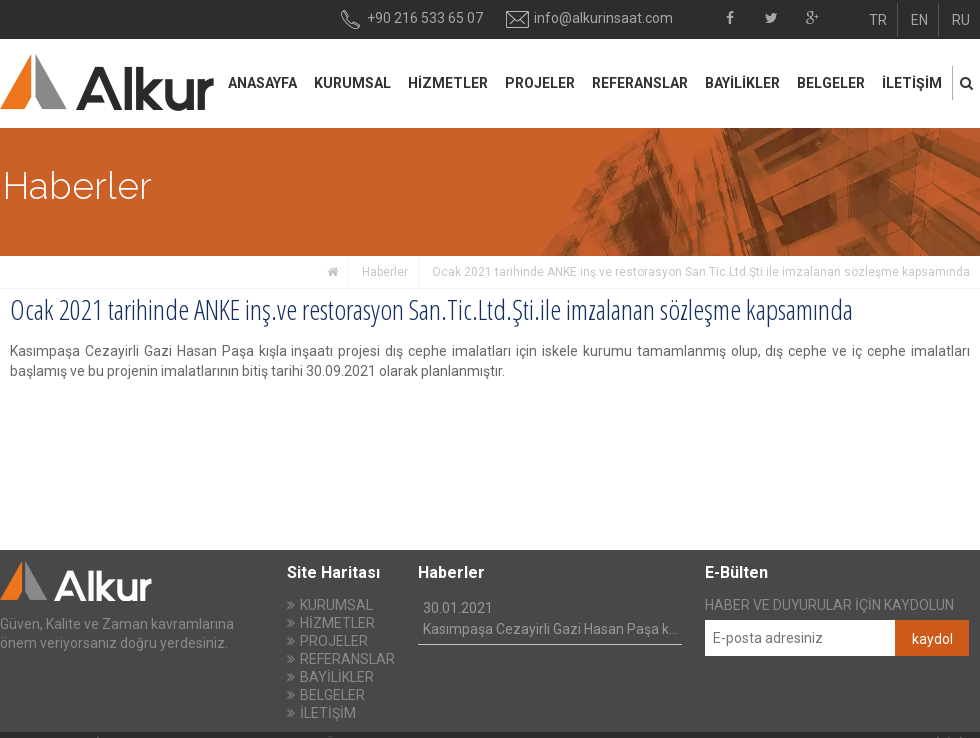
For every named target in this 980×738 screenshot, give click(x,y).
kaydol (932, 639)
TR (878, 20)
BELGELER (831, 83)
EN (919, 20)
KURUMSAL (352, 83)
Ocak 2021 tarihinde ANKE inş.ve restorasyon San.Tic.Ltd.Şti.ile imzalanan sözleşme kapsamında (701, 272)
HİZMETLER (448, 83)
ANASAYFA (262, 83)
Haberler (385, 272)
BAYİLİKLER (742, 83)
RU (961, 20)
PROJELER (540, 83)
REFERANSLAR (640, 83)
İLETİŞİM (912, 83)
